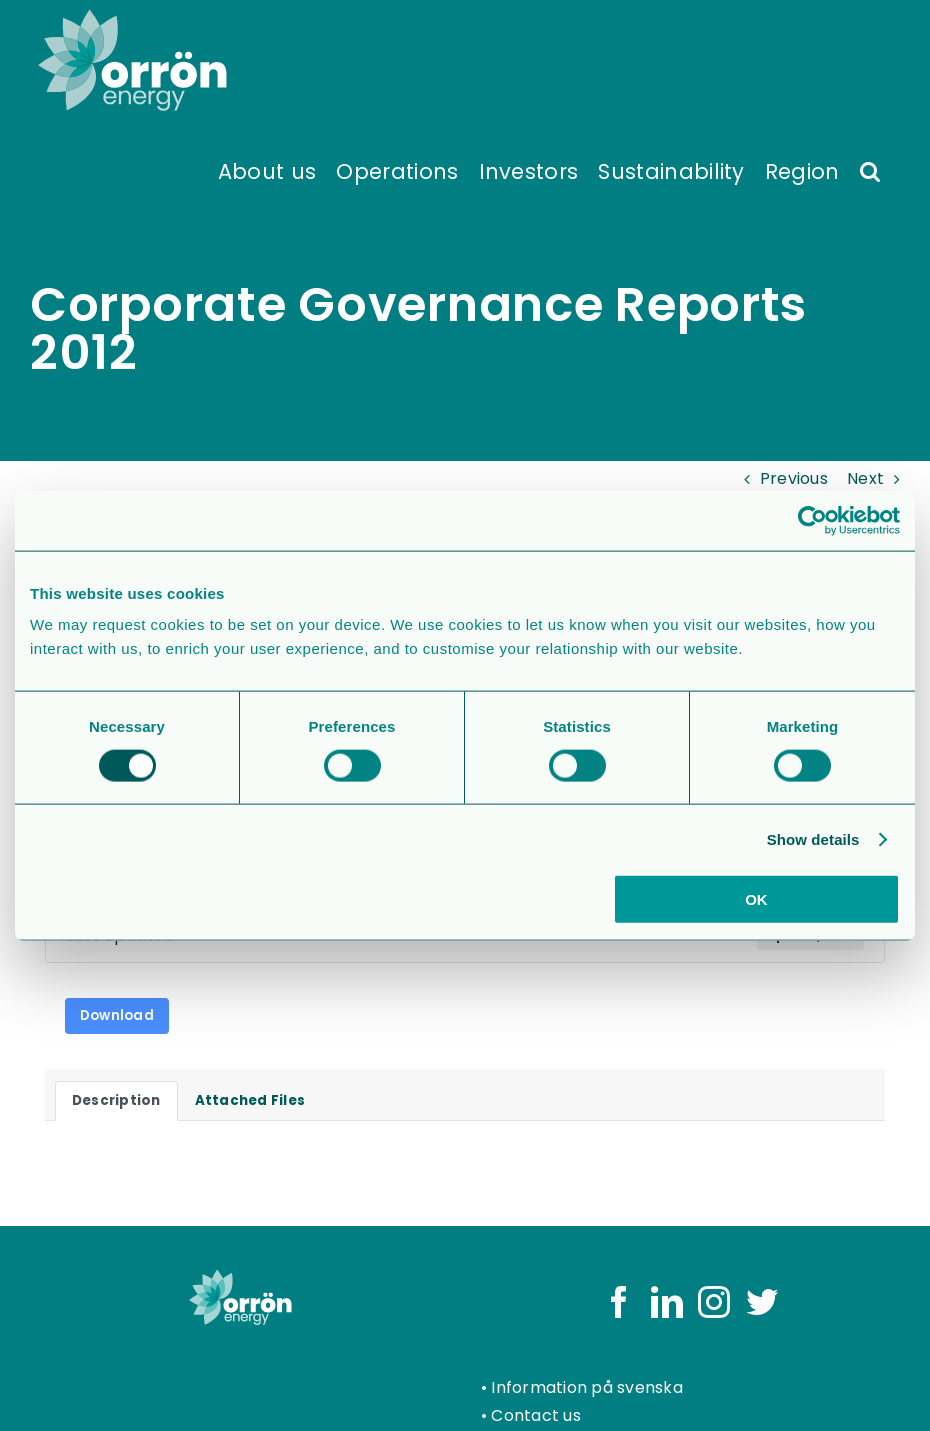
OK (756, 899)
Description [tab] (116, 1100)
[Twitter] (762, 1302)
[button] (870, 170)
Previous (794, 478)
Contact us (535, 1415)
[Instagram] (714, 1302)
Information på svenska (586, 1387)
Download (117, 1015)
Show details (813, 838)
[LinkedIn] (667, 1302)
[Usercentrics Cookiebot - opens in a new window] (812, 520)
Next (865, 478)
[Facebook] (619, 1302)
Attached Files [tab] (250, 1100)
